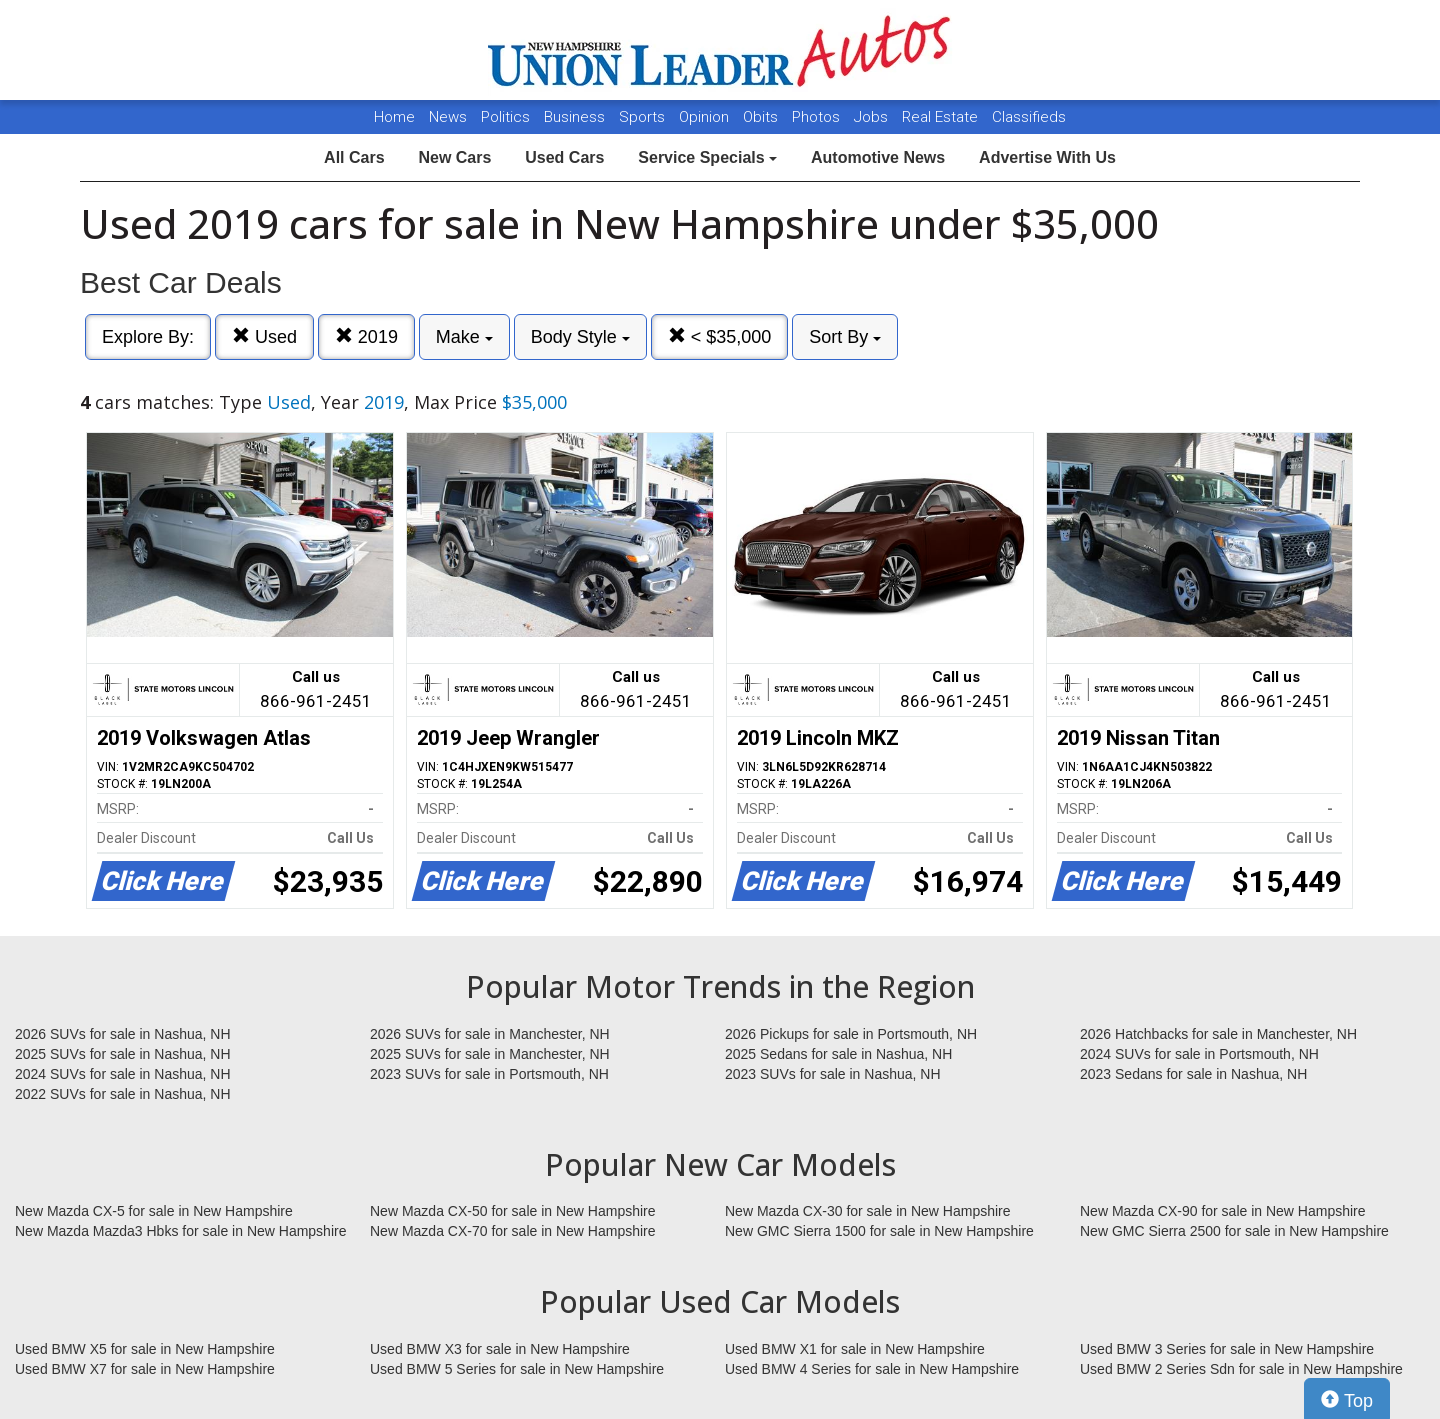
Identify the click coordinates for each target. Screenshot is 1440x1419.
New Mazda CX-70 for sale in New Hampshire (513, 1231)
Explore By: (148, 337)
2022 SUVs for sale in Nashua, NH (123, 1094)
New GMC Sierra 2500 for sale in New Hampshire (1234, 1231)
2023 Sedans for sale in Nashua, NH (1193, 1074)
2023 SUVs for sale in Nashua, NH (833, 1074)
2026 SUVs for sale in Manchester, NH (490, 1034)
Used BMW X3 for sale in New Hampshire (500, 1349)
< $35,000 (720, 336)
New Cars (454, 157)
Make (464, 337)
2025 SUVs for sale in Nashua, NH (123, 1054)
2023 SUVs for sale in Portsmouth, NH (489, 1074)
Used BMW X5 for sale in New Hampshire (145, 1349)
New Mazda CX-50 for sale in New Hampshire (513, 1211)
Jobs (873, 117)
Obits (762, 117)
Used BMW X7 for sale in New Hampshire (145, 1369)
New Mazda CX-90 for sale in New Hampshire (1223, 1211)
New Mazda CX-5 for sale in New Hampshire (154, 1211)
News (448, 117)
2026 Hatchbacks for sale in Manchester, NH (1218, 1034)
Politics (505, 117)
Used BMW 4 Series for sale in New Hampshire (872, 1369)
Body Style (580, 337)
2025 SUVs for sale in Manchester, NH (490, 1054)
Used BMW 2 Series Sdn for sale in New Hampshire (1241, 1369)
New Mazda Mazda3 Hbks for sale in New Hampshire (180, 1231)
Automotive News (878, 157)
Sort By (845, 337)
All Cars (354, 157)
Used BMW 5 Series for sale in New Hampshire (517, 1369)
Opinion (706, 117)
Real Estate (942, 117)
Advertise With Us (1047, 157)
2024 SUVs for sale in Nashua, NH (123, 1074)
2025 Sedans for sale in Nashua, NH (838, 1054)
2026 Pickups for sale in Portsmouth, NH (851, 1034)
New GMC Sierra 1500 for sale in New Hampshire (879, 1231)
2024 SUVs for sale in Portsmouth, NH (1199, 1054)
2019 (366, 336)
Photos (818, 117)
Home (394, 117)
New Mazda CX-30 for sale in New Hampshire (868, 1211)
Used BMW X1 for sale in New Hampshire (855, 1349)
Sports (644, 117)
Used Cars (564, 157)
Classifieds (1029, 117)
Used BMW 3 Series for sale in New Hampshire (1227, 1349)
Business (576, 117)
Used (264, 336)
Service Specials (707, 157)
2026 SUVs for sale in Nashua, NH (123, 1034)
